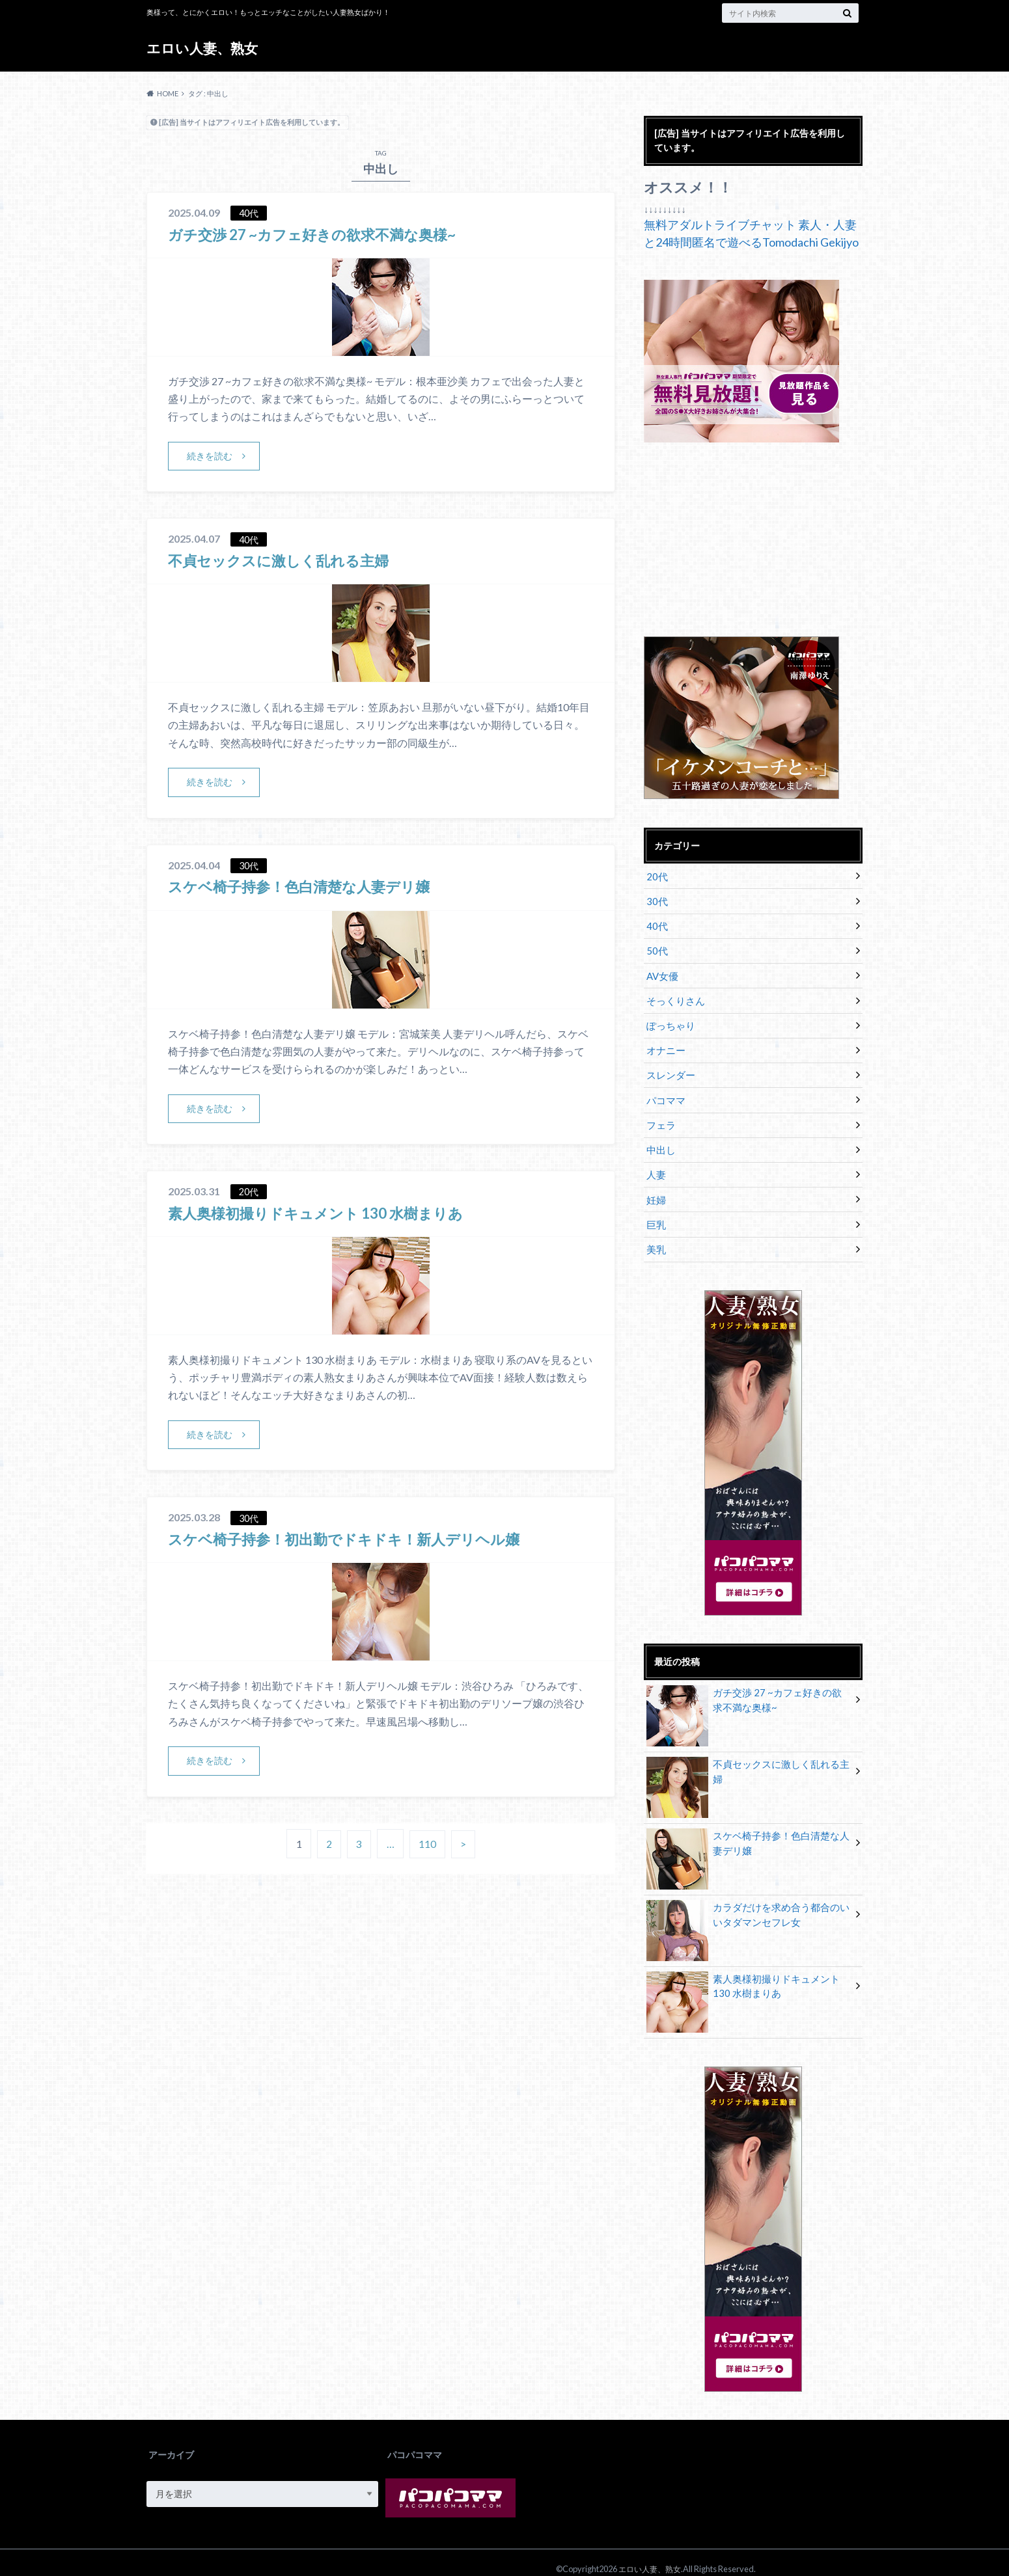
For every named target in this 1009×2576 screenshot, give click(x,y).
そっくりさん (673, 995)
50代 (656, 947)
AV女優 (661, 971)
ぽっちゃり (669, 1019)
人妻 (655, 1164)
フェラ (660, 1116)
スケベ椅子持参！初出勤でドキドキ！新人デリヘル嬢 (359, 1539)
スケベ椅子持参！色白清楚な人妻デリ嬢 (310, 886)
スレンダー (669, 1068)
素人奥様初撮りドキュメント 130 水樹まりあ (329, 1213)
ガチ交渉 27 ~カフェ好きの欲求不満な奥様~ (324, 233)
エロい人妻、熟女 (204, 48)
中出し (660, 1140)
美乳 (655, 1236)
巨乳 (655, 1212)
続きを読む (210, 455)
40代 (656, 923)
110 (428, 1845)
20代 (656, 875)
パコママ (664, 1092)
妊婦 (655, 1188)
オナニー (664, 1044)
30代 (656, 899)
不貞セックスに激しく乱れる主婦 (288, 560)
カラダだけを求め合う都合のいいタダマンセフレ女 (748, 1902)
